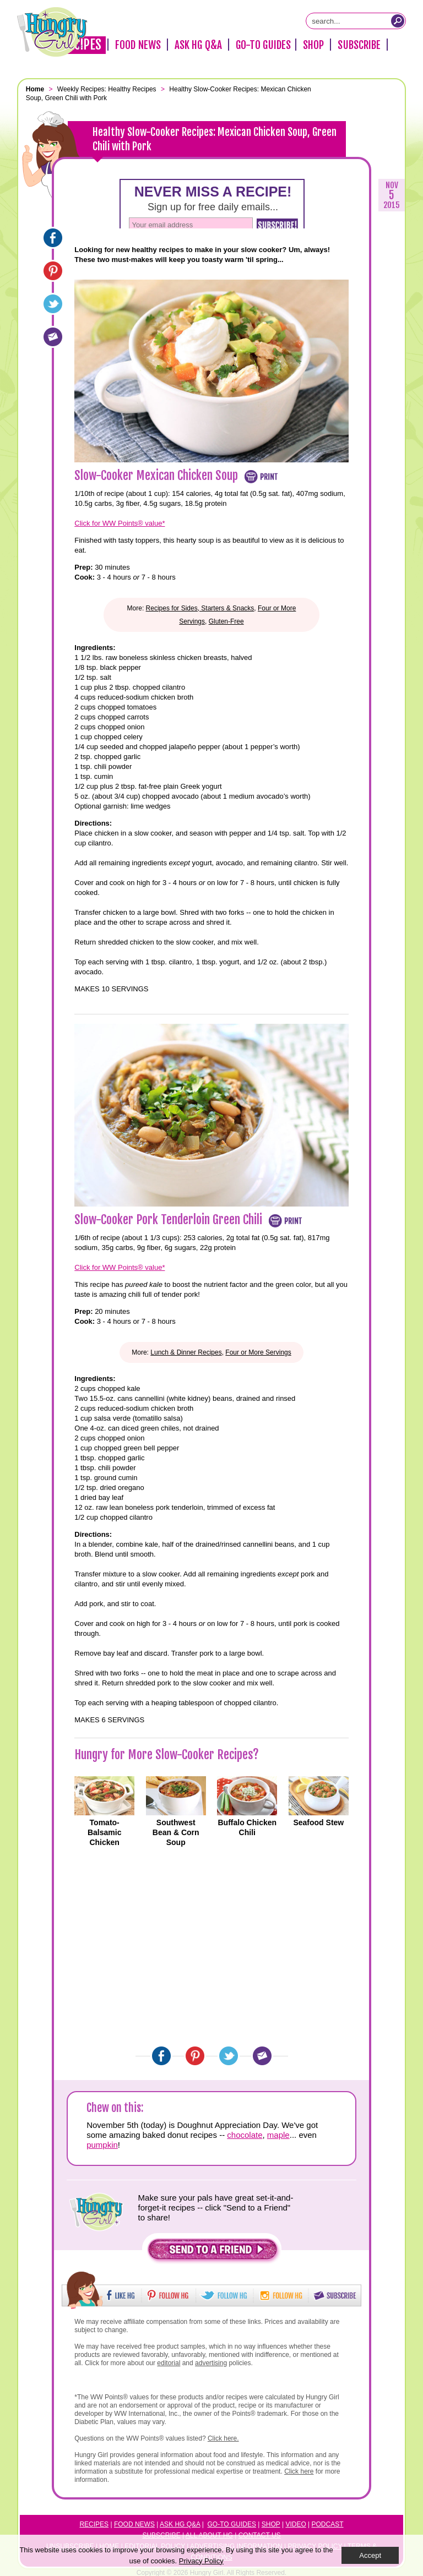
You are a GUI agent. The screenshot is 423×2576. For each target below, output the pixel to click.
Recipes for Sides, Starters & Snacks (200, 608)
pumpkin (102, 2144)
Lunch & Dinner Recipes (185, 1352)
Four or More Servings (258, 1352)
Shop (313, 45)
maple (278, 2135)
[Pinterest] (53, 271)
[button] (212, 2252)
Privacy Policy (201, 2561)
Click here (298, 2471)
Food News (138, 45)
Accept (370, 2555)
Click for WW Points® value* (119, 523)
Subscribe (359, 45)
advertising (211, 2363)
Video (295, 2524)
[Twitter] (53, 304)
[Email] (53, 337)
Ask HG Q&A (198, 45)
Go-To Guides (263, 45)
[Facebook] (53, 238)
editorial (168, 2363)
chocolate (244, 2135)
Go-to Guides (232, 2524)
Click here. (223, 2438)
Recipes (94, 2524)
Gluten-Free (226, 621)
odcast (330, 2524)
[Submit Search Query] (397, 21)
